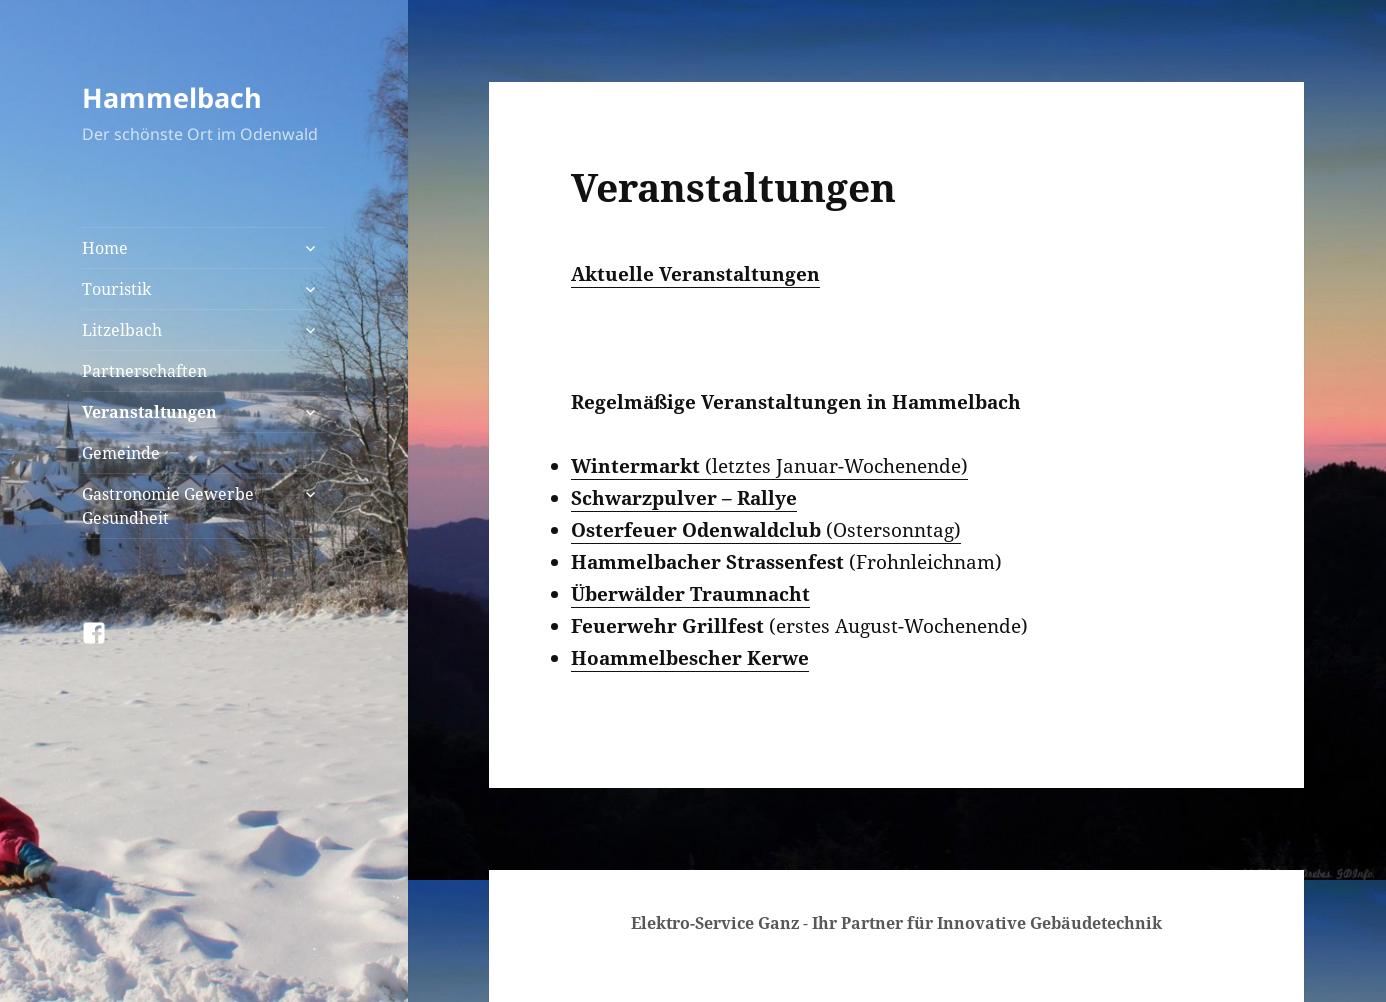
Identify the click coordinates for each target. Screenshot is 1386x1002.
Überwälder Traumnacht (690, 594)
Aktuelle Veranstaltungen (695, 274)
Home (105, 248)
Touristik (116, 289)
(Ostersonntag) (766, 530)
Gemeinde (121, 453)
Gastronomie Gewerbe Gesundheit (168, 506)
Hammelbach (172, 97)
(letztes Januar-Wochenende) (769, 466)
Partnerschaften (144, 371)
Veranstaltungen (149, 412)
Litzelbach (122, 330)
